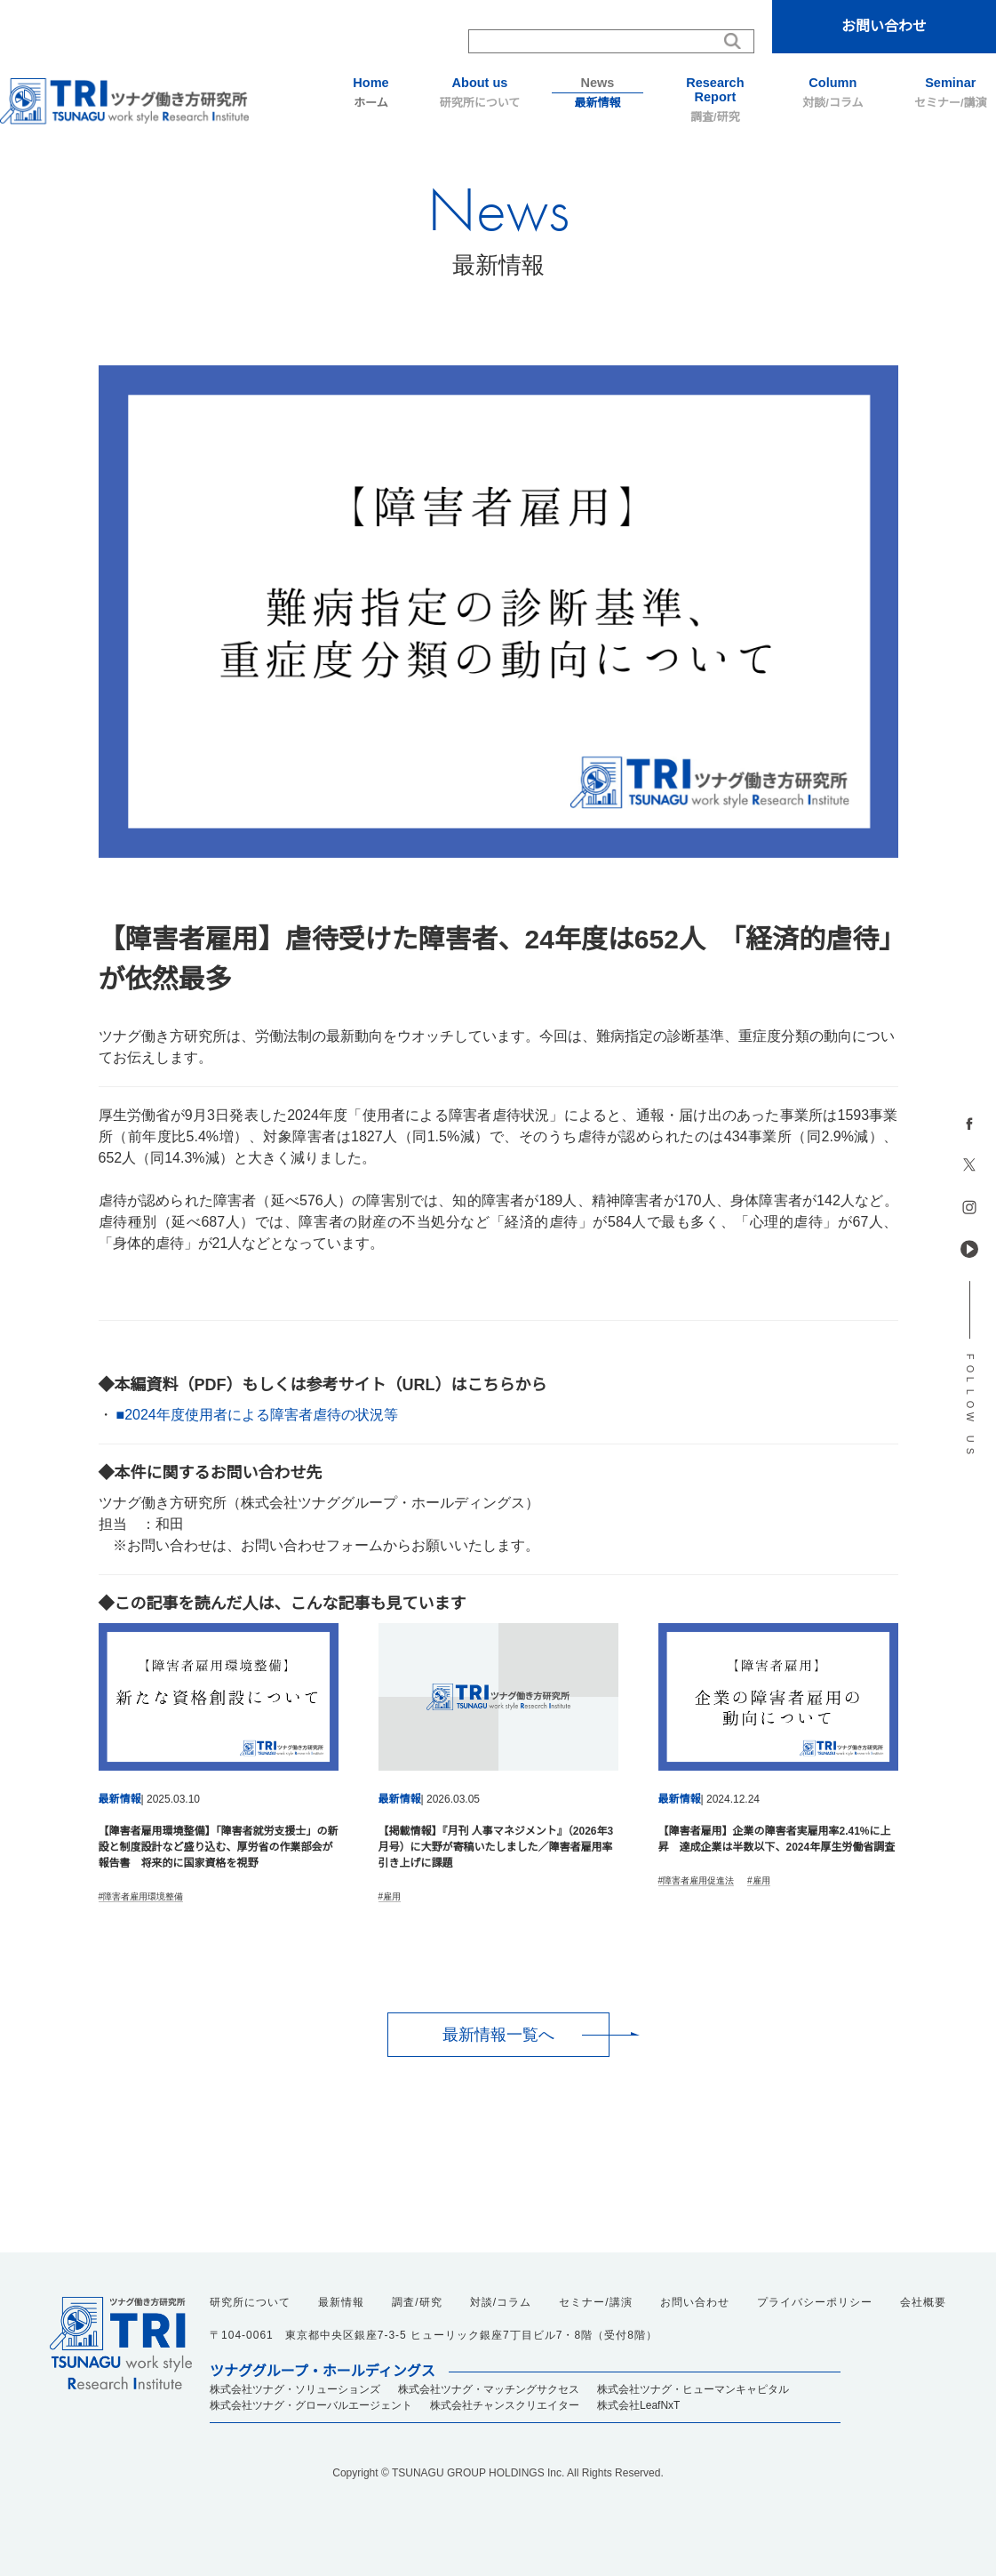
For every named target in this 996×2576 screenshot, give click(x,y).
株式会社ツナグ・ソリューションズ (295, 2389)
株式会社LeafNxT (638, 2405)
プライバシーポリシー (814, 2302)
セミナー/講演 (950, 92)
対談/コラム (832, 92)
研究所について (479, 92)
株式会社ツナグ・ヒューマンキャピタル (693, 2389)
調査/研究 (715, 100)
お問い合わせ (884, 26)
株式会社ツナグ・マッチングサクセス (488, 2389)
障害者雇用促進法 (698, 1880)
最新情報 (597, 92)
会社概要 (923, 2302)
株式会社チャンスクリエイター (504, 2405)
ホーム (370, 92)
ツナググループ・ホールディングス (322, 2371)
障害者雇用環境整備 (143, 1896)
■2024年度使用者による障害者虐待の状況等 (257, 1414)
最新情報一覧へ (498, 2035)
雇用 (392, 1896)
